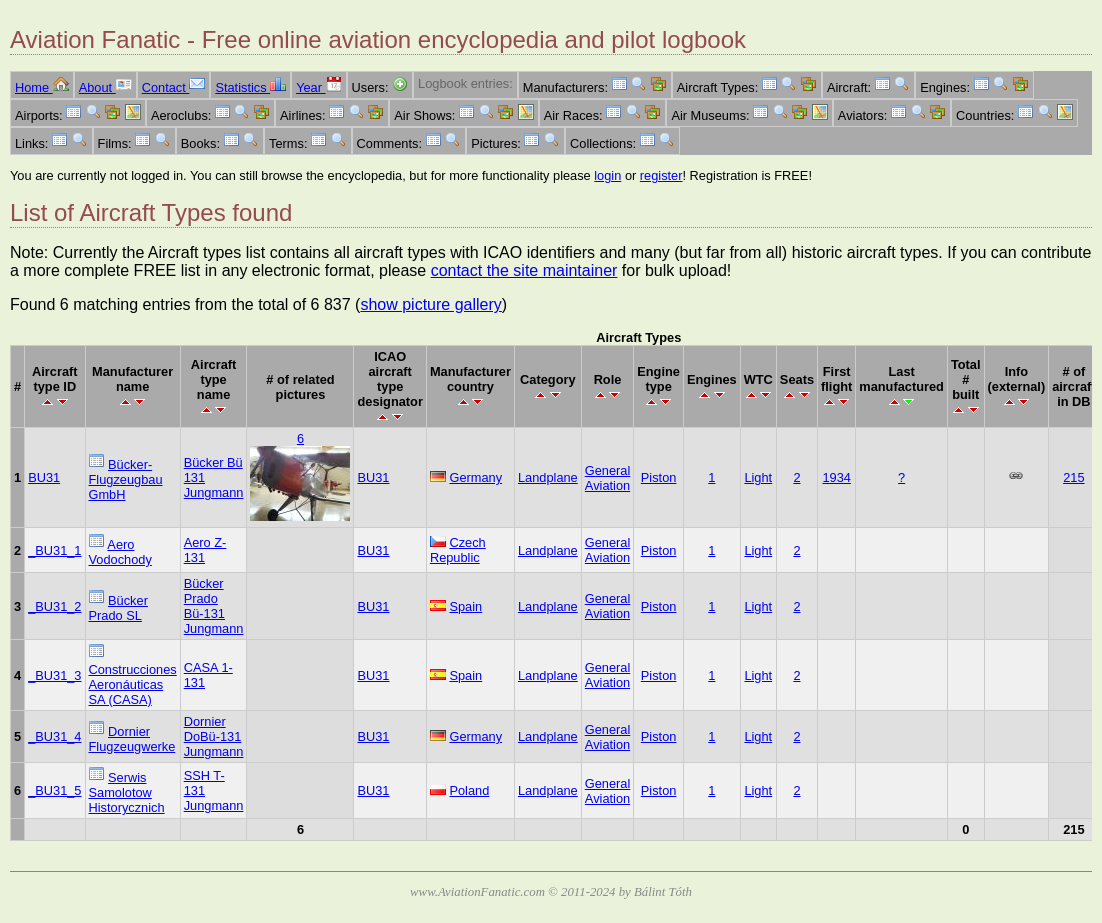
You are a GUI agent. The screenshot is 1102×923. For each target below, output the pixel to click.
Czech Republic (458, 550)
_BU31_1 (54, 550)
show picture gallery (430, 304)
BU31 (44, 477)
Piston (659, 477)
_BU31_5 (54, 790)
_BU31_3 (54, 675)
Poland (469, 790)
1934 (836, 477)
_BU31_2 (54, 606)
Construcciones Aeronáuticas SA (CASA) (133, 684)
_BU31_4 (54, 736)
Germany (475, 477)
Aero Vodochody (120, 552)
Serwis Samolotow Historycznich (127, 792)
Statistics (250, 87)
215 (1073, 477)
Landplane (548, 477)
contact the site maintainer (524, 270)
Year (318, 87)
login (607, 175)
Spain (465, 606)
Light (758, 477)
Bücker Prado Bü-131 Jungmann (214, 606)
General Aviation (608, 478)
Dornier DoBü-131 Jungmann (214, 736)
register (661, 175)
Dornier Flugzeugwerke (132, 739)
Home (42, 87)
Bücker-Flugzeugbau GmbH (126, 479)
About (105, 87)
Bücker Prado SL (118, 608)
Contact (174, 87)
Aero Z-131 (205, 550)
